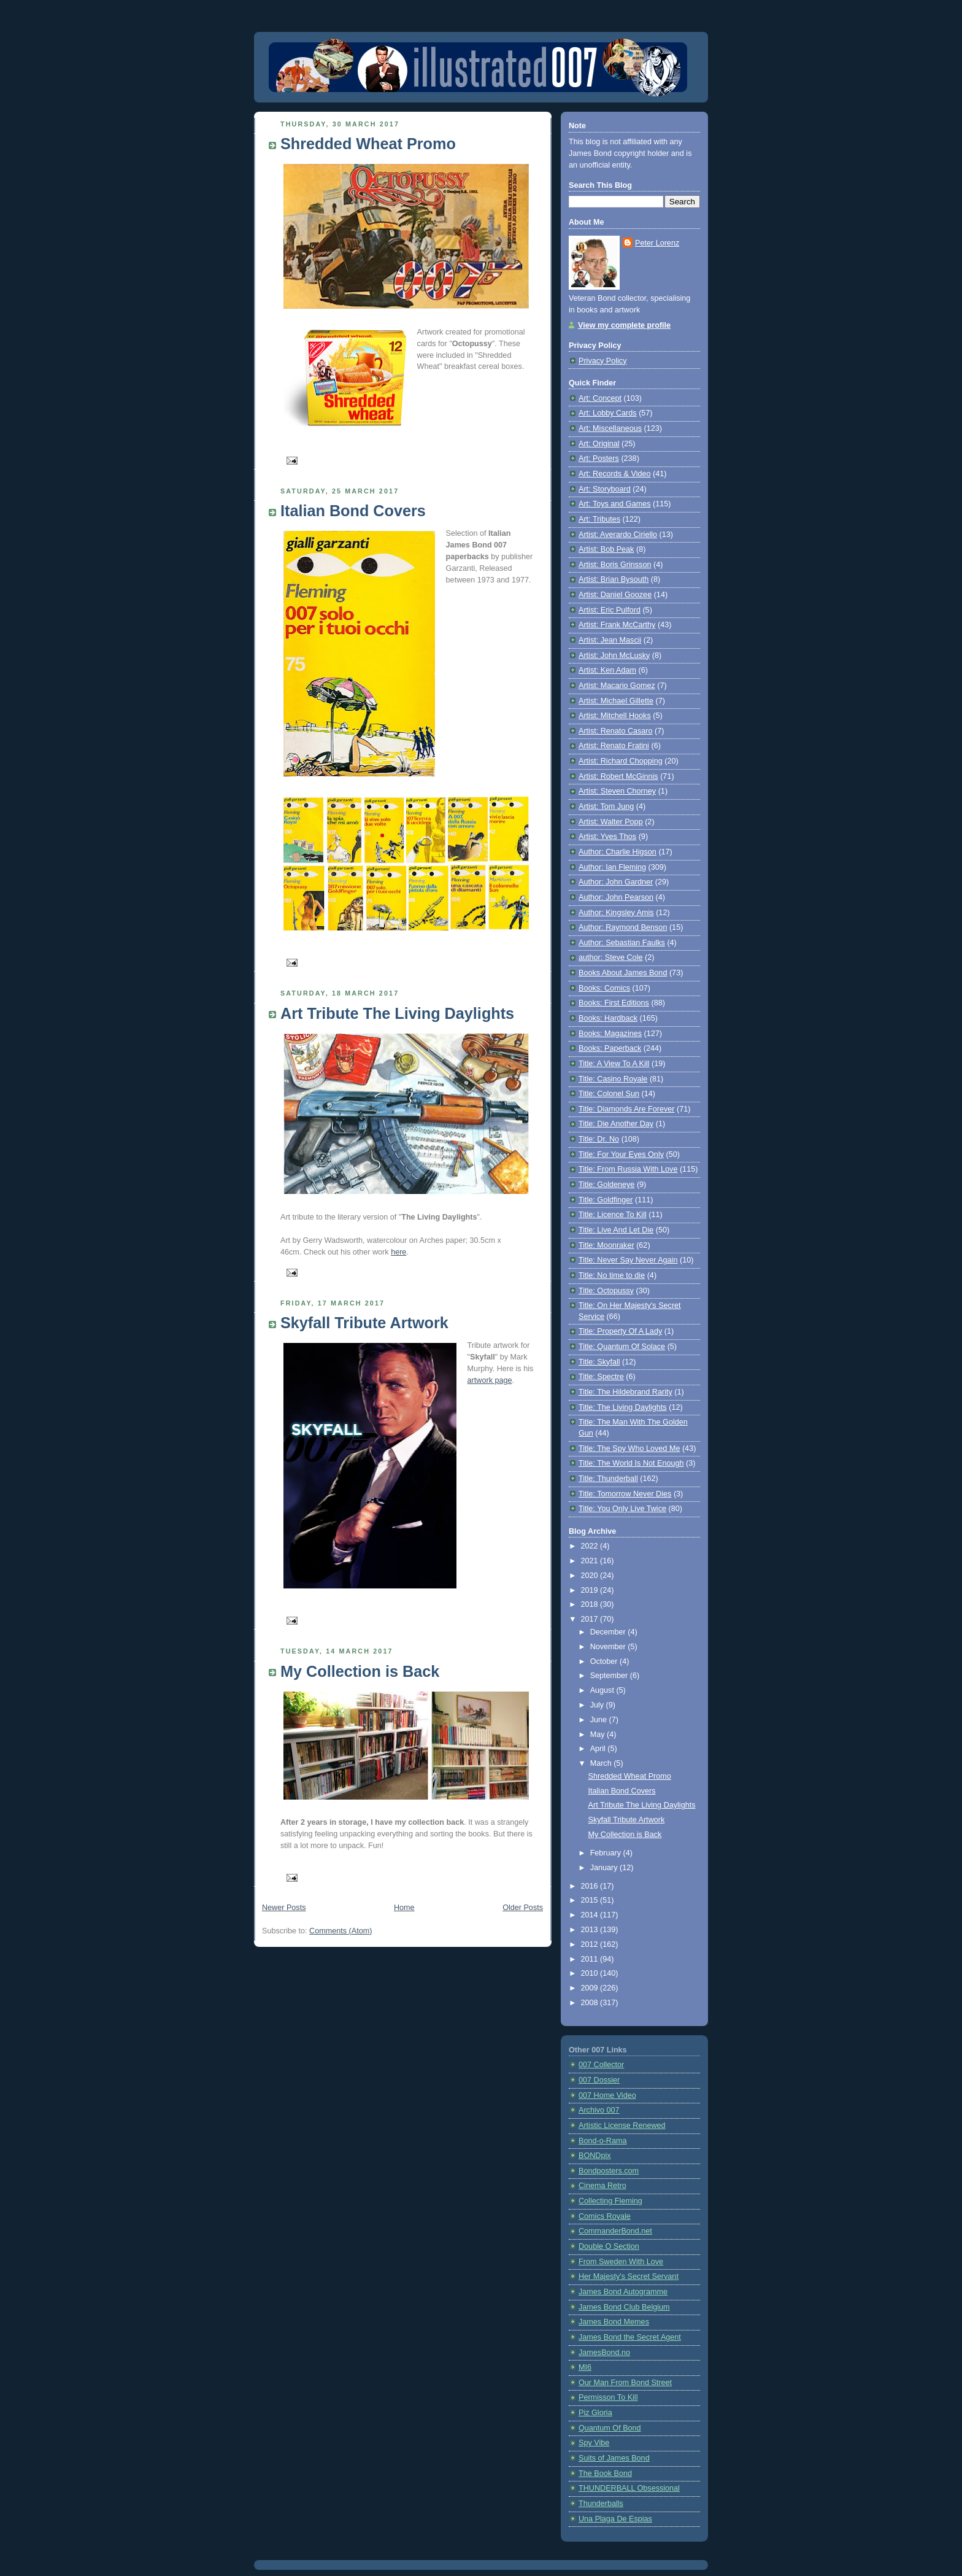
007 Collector (601, 2064)
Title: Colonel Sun (609, 1093)
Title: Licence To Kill (613, 1214)
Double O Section (609, 2246)
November (609, 1646)
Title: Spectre (601, 1376)
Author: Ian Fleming (612, 867)
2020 (591, 1575)
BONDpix (595, 2155)
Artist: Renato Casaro (616, 731)
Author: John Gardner (616, 882)
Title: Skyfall (599, 1362)
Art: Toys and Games (615, 504)
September (610, 1675)
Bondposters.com (609, 2171)
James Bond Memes (614, 2322)
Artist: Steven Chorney (617, 791)
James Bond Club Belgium (624, 2307)
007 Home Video (607, 2095)
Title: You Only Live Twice (622, 1508)
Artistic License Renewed (622, 2125)
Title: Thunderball (608, 1478)
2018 (591, 1604)
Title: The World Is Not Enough (631, 1463)
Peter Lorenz (657, 243)
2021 (591, 1561)
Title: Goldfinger (606, 1200)
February (606, 1853)
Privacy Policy (602, 361)
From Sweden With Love (621, 2261)
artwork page (490, 1380)
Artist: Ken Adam (607, 670)
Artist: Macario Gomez (617, 685)
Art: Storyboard (605, 489)
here (398, 1252)
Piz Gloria (595, 2412)
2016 (591, 1886)
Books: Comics (604, 988)
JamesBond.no (604, 2352)
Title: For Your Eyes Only (621, 1154)
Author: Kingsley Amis (616, 912)
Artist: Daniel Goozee (615, 594)
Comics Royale (605, 2216)
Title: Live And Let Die (616, 1230)
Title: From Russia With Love (628, 1169)
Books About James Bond (623, 973)
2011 (591, 1959)
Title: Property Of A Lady (620, 1331)
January (605, 1867)
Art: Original (599, 443)
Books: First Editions (614, 1003)
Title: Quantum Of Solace (622, 1346)
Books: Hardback (608, 1018)
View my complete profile (624, 325)
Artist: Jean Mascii (610, 640)
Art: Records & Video (615, 474)
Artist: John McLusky (614, 655)
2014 (591, 1915)
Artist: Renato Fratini (614, 745)
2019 (591, 1590)
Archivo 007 (599, 2110)
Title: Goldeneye (606, 1184)
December (609, 1632)
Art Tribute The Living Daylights (397, 1013)
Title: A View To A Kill (614, 1063)
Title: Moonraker (606, 1245)
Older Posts (522, 1907)
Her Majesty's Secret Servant (629, 2276)
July (598, 1705)
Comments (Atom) (340, 1931)
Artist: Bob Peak (606, 549)
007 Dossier (599, 2080)
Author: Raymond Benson (623, 927)
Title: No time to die (612, 1275)
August (603, 1690)
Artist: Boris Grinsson (615, 564)
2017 (591, 1619)
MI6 (585, 2367)
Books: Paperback (610, 1048)
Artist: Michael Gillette (616, 701)
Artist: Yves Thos (607, 836)
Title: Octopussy (606, 1290)
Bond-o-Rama (603, 2141)
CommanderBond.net (615, 2231)
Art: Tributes (599, 519)
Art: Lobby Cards (608, 413)
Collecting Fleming (610, 2201)
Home (404, 1907)
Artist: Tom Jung (606, 806)
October (605, 1661)
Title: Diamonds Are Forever (627, 1109)
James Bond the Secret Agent (630, 2337)
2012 (591, 1944)
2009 (591, 1988)
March (602, 1763)
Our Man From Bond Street (625, 2382)
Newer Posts (284, 1907)
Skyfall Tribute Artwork (364, 1322)
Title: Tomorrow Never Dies (625, 1494)
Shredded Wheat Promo (368, 143)
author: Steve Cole (610, 957)
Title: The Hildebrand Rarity (625, 1392)
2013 (591, 1929)
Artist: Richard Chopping (621, 761)
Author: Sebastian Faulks (622, 942)
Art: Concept (600, 398)
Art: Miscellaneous (610, 428)
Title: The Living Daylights (623, 1407)
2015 (591, 1900)
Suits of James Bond (614, 2458)
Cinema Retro (602, 2185)
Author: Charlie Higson (617, 852)
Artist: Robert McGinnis (618, 776)
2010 (591, 1973)
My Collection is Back (359, 1671)
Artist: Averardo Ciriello (618, 534)
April (599, 1748)
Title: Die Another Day (616, 1124)
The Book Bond (605, 2473)
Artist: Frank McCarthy (617, 625)
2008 (591, 2002)
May (598, 1734)
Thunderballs (601, 2503)
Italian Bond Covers (353, 510)
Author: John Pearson (616, 897)
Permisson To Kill (608, 2397)
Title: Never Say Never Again (628, 1260)
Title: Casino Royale (613, 1079)
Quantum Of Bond (610, 2428)
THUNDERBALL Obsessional (629, 2488)
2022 (591, 1546)
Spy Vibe (594, 2443)
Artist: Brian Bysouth (613, 579)
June (599, 1719)
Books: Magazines (610, 1033)
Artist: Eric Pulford (610, 610)
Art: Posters (599, 458)
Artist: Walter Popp (611, 822)
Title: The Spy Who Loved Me (629, 1448)
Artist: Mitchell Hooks (615, 715)
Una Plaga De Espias (615, 2519)
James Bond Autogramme (623, 2292)
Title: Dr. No (599, 1139)
